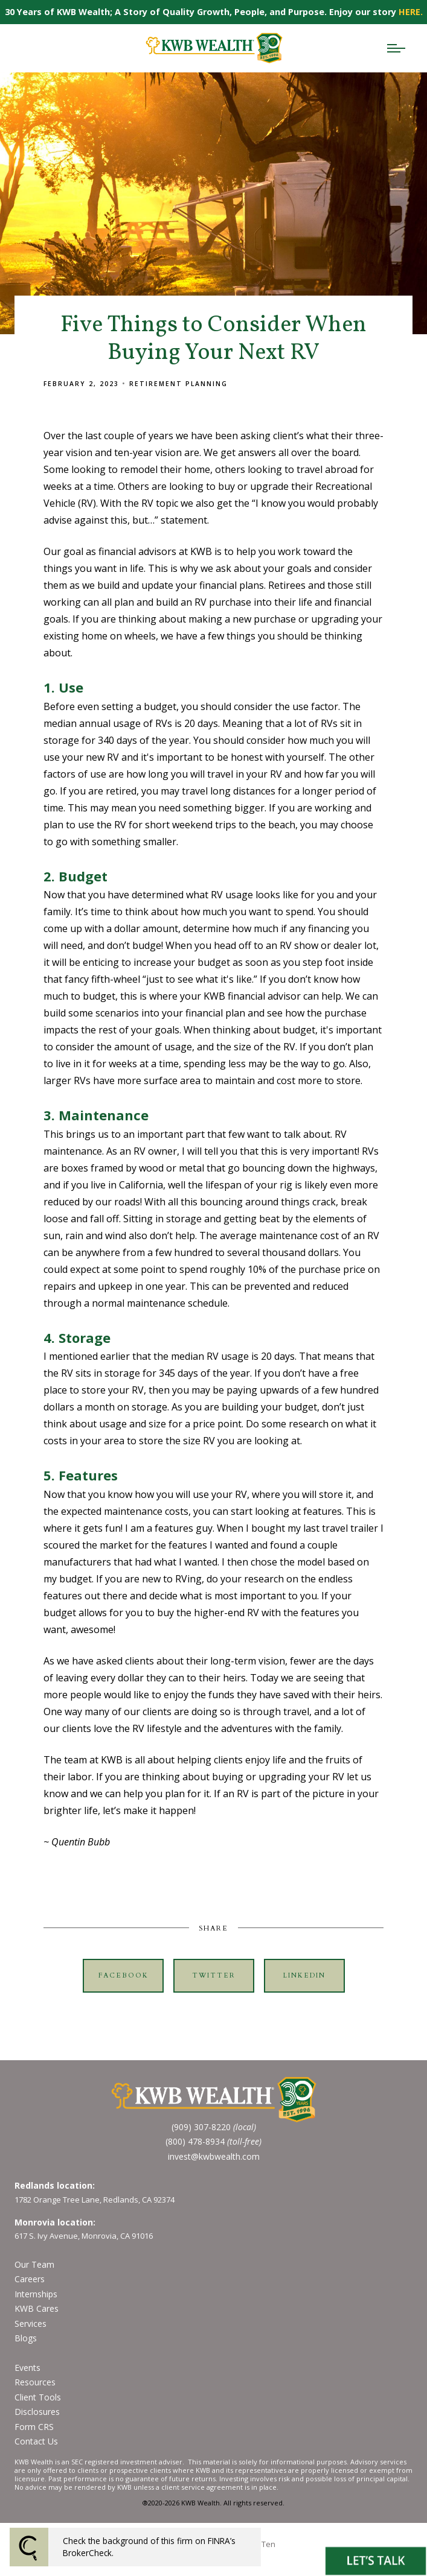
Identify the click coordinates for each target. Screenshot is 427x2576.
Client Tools (37, 2397)
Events (27, 2367)
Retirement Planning (178, 383)
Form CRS (34, 2426)
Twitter (214, 1975)
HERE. (411, 11)
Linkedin (304, 1975)
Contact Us (36, 2441)
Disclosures (37, 2411)
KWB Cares (36, 2308)
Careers (29, 2279)
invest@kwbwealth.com (214, 2156)
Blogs (25, 2338)
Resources (35, 2382)
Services (30, 2323)
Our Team (34, 2264)
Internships (35, 2294)
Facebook (123, 1975)
